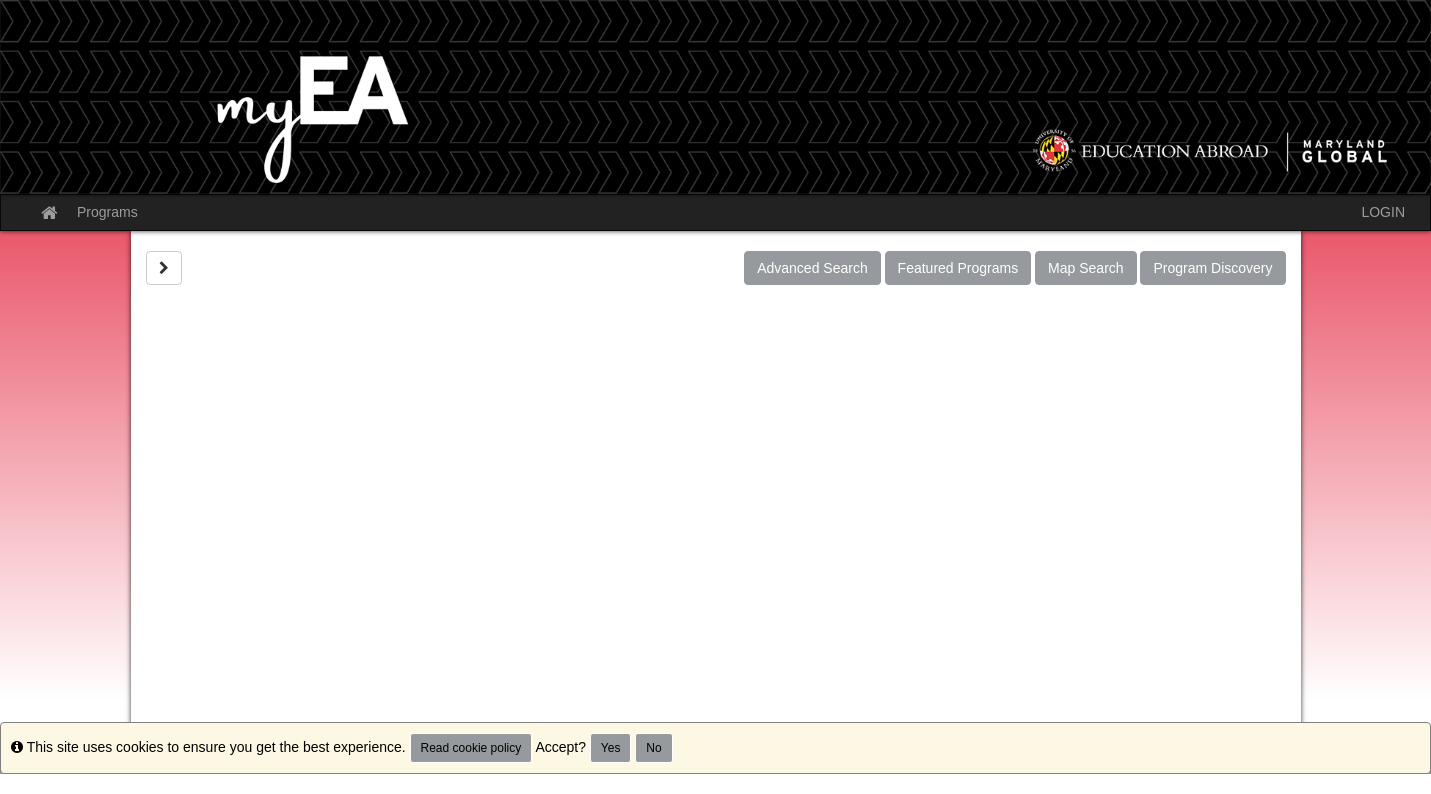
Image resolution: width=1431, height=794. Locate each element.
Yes (611, 748)
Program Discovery (1212, 268)
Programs (107, 212)
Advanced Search (812, 268)
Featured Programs (958, 268)
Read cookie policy (471, 748)
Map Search (1085, 268)
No (653, 748)
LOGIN (1383, 212)
